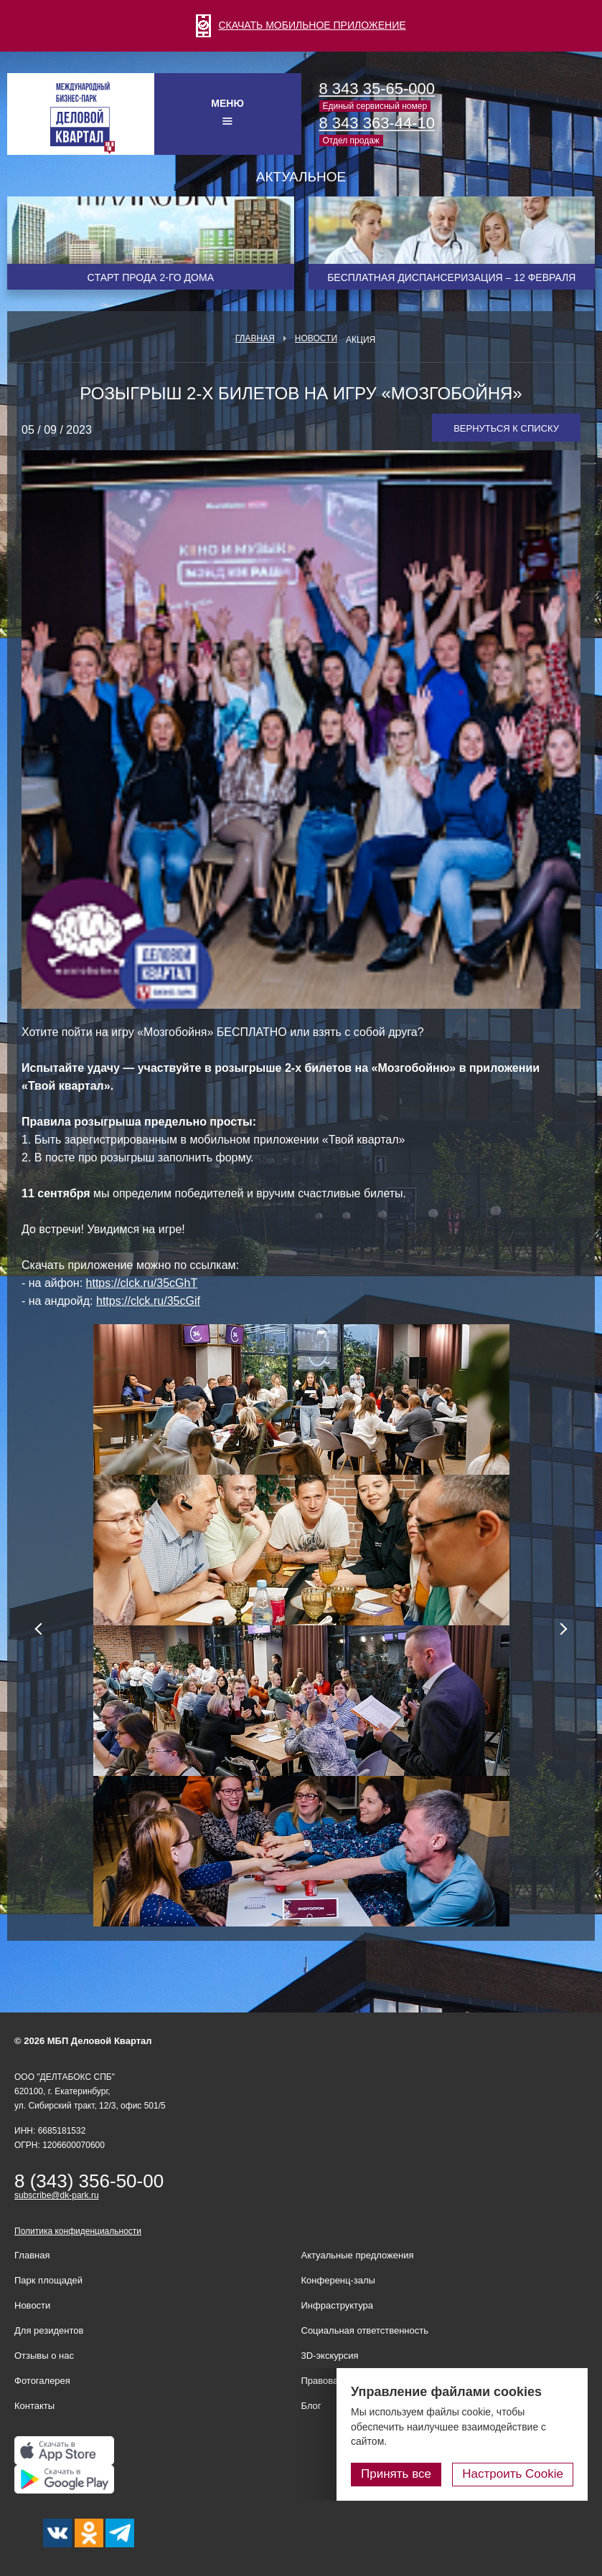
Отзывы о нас (44, 2355)
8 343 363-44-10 (377, 123)
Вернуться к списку (506, 428)
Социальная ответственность (365, 2330)
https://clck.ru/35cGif (148, 1301)
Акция (360, 340)
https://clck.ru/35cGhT (142, 1283)
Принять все (396, 2474)
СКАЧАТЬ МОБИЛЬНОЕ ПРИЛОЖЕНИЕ (300, 25)
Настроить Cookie (512, 2474)
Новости (316, 338)
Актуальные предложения (357, 2255)
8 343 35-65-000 (377, 89)
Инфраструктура (337, 2305)
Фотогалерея (42, 2380)
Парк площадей (48, 2280)
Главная (255, 338)
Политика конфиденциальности (77, 2231)
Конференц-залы (338, 2280)
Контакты (34, 2405)
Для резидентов (48, 2330)
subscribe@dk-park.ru (56, 2195)
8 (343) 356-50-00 (89, 2181)
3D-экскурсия (330, 2355)
